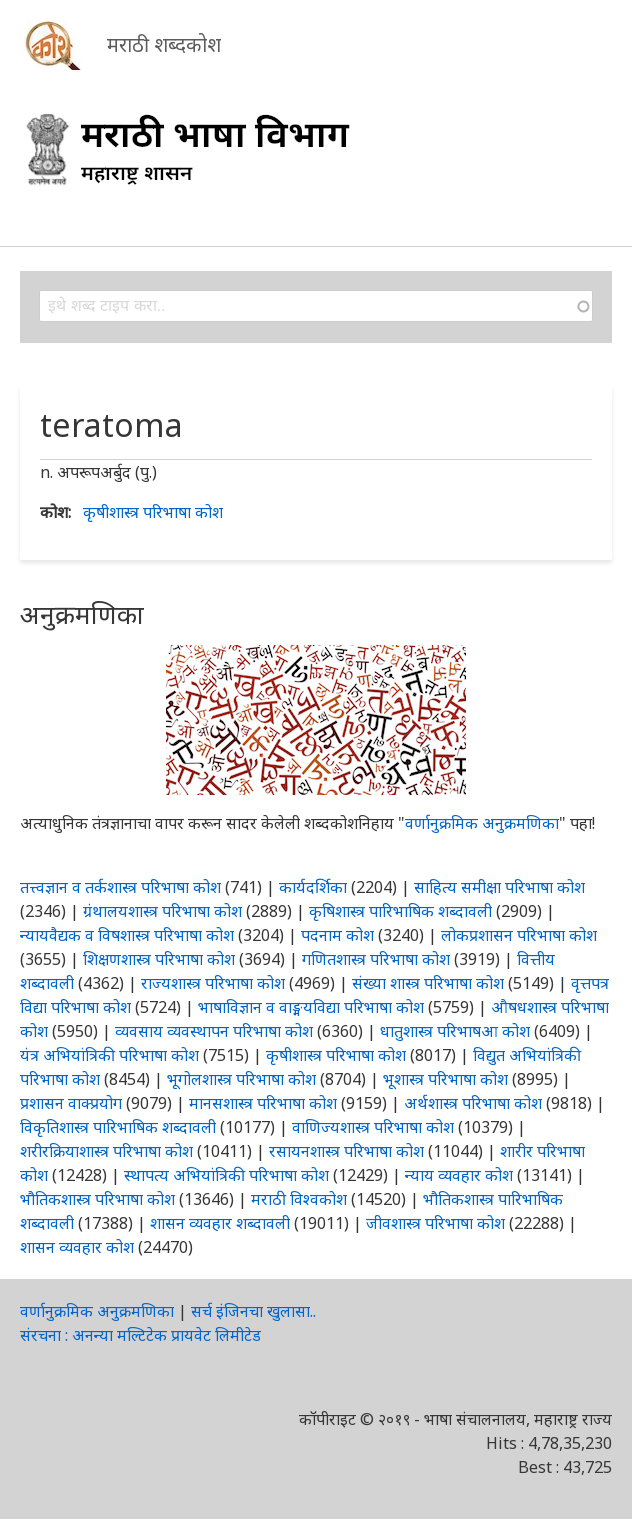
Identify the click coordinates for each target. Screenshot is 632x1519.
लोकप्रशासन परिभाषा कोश (519, 935)
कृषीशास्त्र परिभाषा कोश (153, 512)
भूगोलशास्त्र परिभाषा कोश (241, 1079)
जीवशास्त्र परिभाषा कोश (435, 1223)
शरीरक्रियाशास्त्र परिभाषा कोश (106, 1151)
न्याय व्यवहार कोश (459, 1175)
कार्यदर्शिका (313, 887)
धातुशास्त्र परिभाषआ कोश (455, 1031)
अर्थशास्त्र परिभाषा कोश (473, 1103)
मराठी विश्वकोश (299, 1199)
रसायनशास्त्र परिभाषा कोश (346, 1151)
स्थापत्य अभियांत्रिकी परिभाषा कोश (226, 1175)
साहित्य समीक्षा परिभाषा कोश (499, 887)
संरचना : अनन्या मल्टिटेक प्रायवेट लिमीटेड (140, 1335)
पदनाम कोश (337, 935)
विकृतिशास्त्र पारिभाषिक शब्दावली (120, 1127)
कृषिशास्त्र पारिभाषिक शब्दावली (400, 911)
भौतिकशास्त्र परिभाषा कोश (97, 1199)
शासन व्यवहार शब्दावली (220, 1223)
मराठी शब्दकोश (164, 44)
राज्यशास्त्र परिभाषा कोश (213, 983)
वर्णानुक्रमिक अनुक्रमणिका (482, 823)
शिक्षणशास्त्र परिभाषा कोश (159, 959)
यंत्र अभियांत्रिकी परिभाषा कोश (109, 1055)
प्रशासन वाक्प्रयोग (71, 1103)
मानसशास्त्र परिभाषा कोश (263, 1103)
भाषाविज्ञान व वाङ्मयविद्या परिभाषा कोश (311, 1007)
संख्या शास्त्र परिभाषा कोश (428, 983)
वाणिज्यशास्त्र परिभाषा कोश (373, 1127)
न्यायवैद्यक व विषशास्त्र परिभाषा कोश (127, 935)
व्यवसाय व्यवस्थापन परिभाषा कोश (214, 1031)
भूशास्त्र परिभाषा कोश (445, 1079)
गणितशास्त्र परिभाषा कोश (376, 959)
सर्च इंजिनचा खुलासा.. (253, 1311)
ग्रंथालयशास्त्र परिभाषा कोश (162, 911)
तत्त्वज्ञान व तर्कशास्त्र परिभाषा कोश (120, 887)
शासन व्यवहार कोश (77, 1247)
